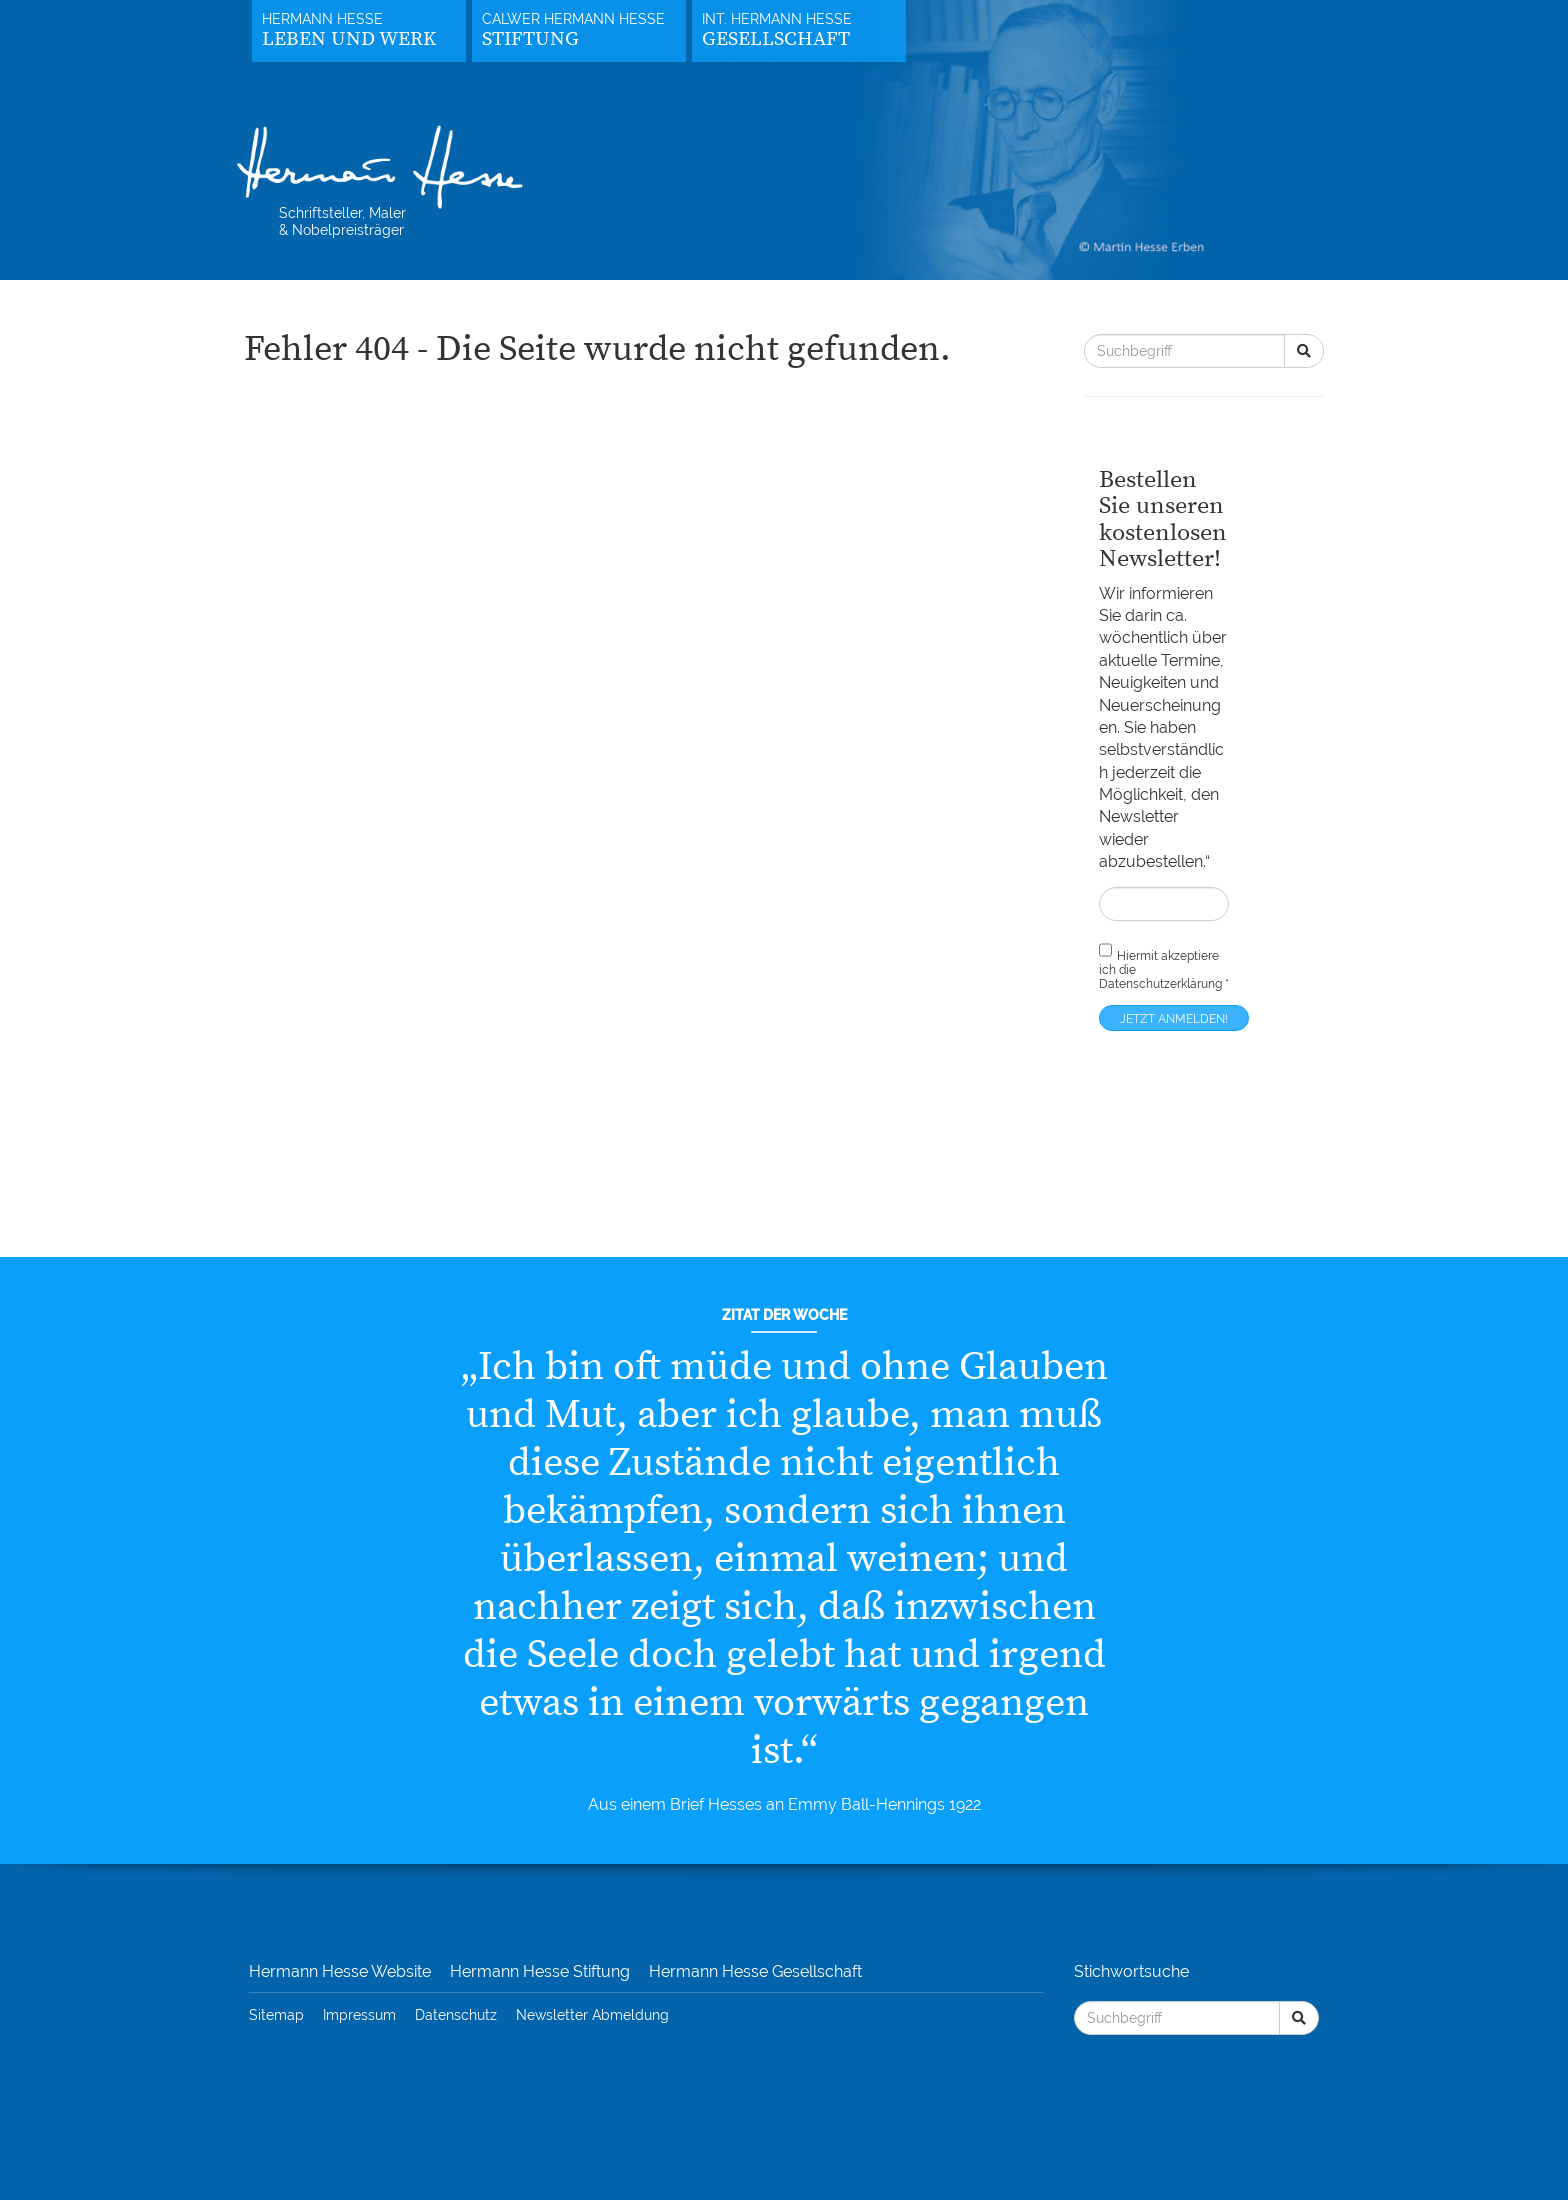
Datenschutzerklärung (1160, 984)
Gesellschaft (776, 39)
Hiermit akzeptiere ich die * (1164, 966)
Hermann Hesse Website (340, 1971)
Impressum (359, 2015)
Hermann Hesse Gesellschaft (755, 1971)
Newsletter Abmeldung (592, 2015)
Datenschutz (456, 2015)
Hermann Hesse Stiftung (540, 1971)
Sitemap (276, 2015)
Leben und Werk (349, 39)
